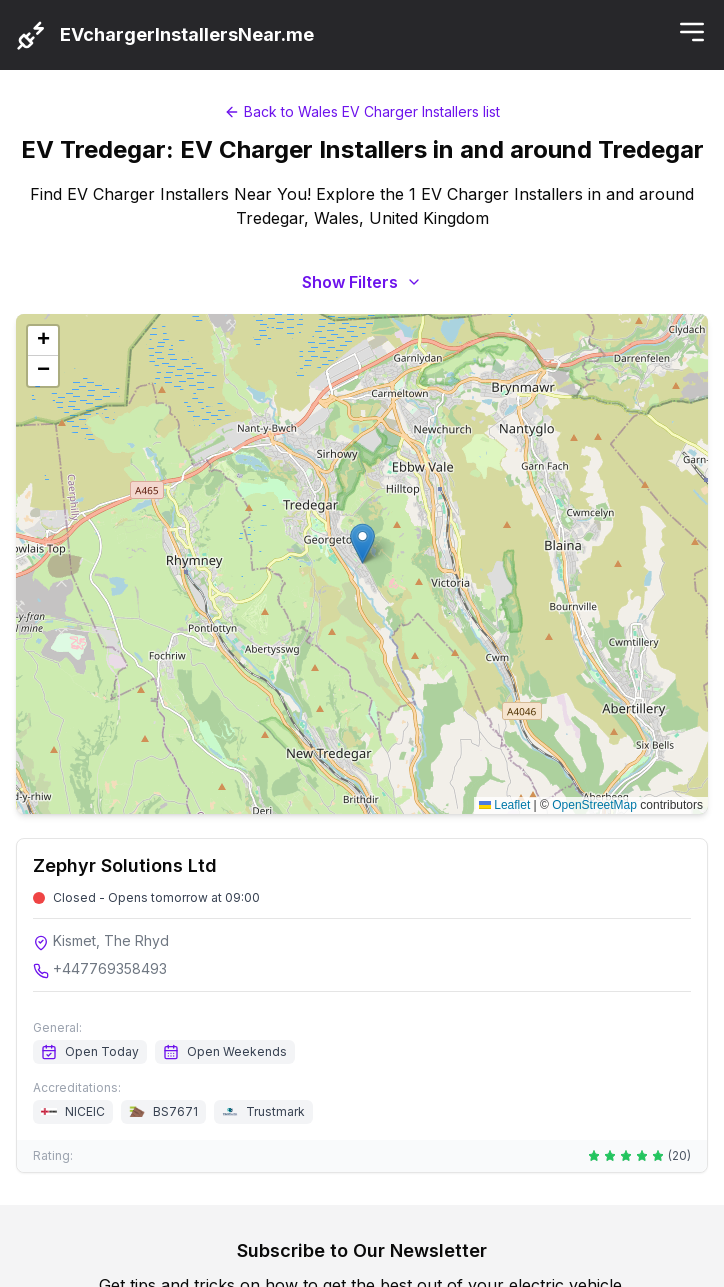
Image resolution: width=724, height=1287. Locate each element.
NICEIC (85, 1111)
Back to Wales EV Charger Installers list (362, 111)
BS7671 (175, 1111)
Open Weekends (225, 1052)
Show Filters (362, 282)
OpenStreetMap (594, 805)
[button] (362, 543)
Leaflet (504, 805)
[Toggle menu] (692, 32)
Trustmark (275, 1111)
